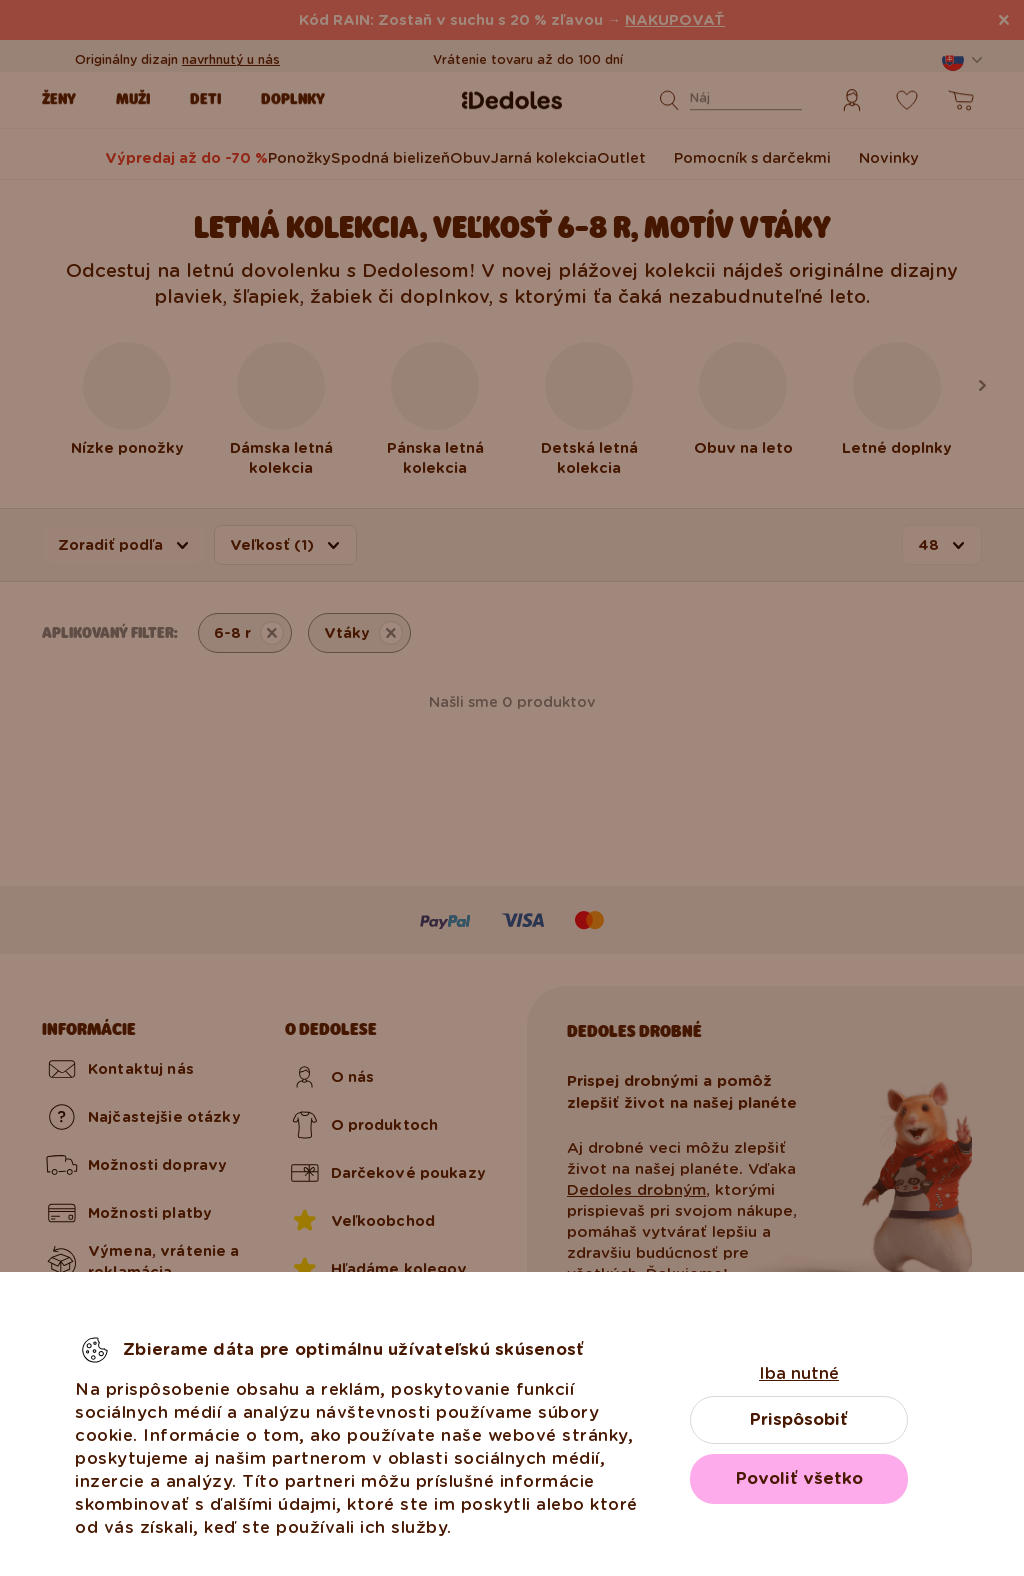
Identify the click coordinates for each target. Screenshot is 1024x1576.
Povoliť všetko (799, 1478)
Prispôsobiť (799, 1419)
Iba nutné (799, 1373)
